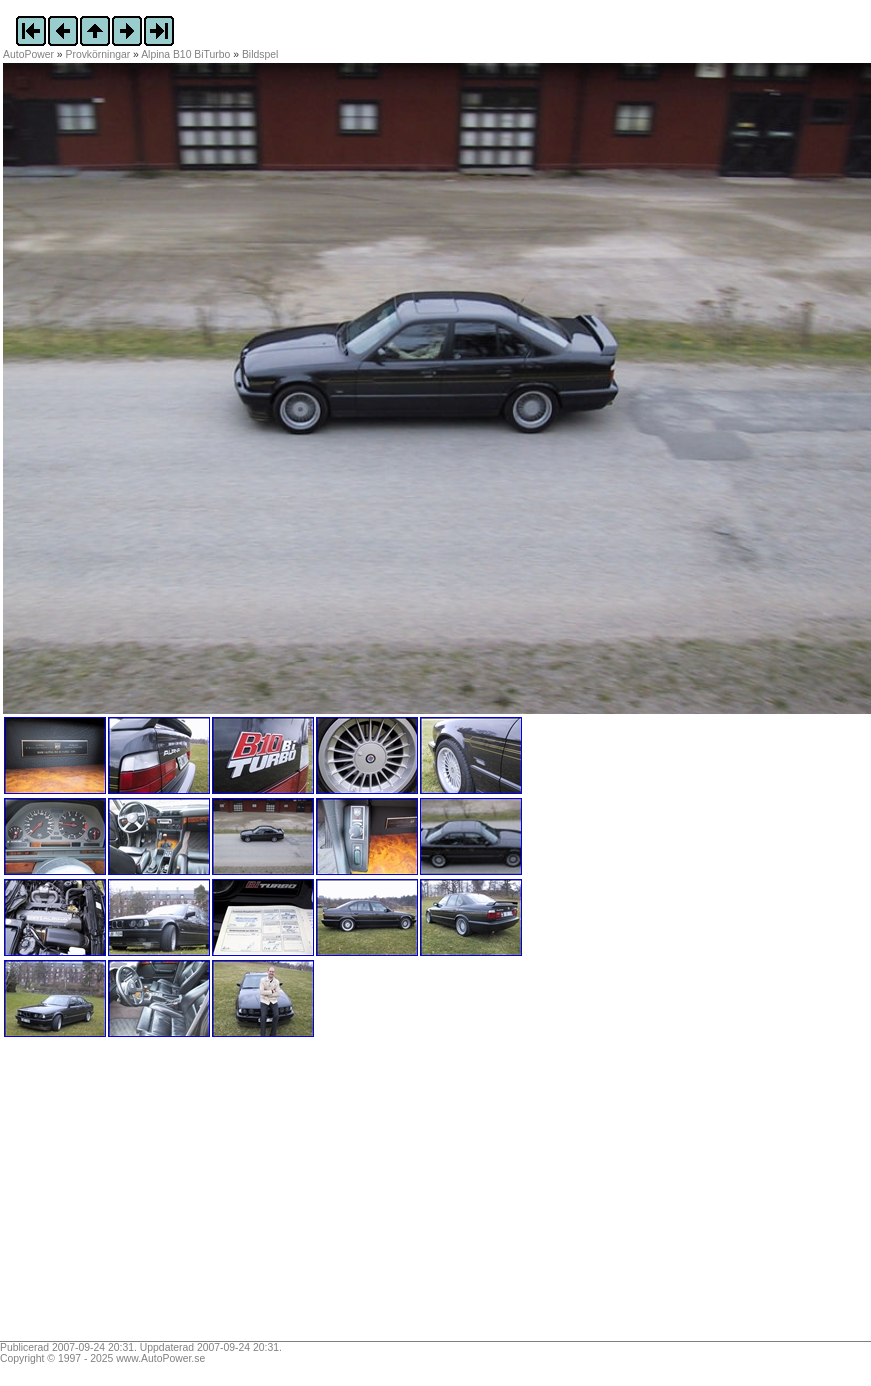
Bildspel (260, 54)
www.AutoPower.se (160, 1358)
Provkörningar (98, 54)
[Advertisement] (128, 1196)
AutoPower (28, 54)
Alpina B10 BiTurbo (185, 54)
